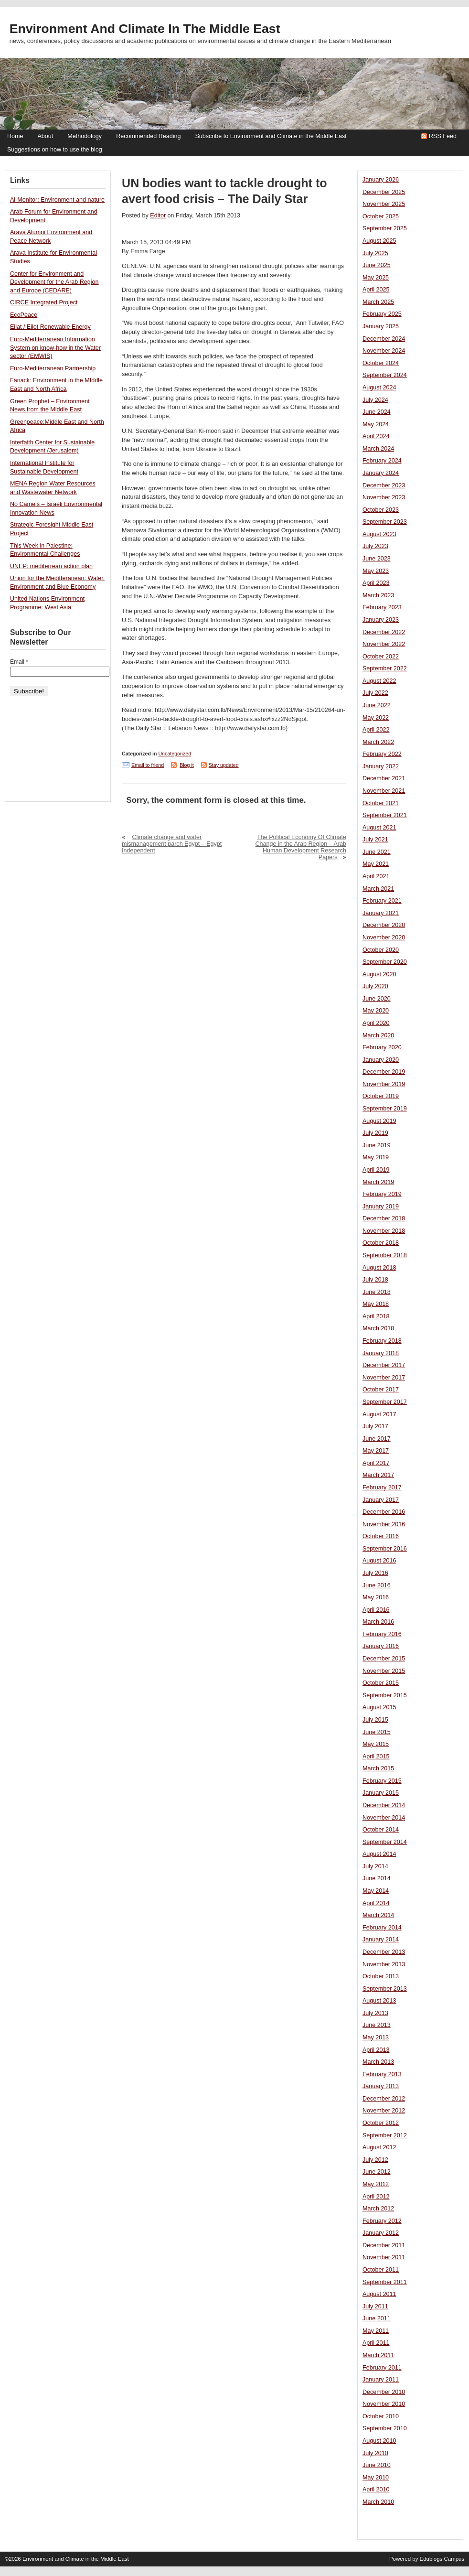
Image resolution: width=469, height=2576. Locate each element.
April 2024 (376, 436)
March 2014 (378, 1915)
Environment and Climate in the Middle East (145, 29)
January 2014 (380, 1939)
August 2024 (379, 387)
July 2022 (375, 693)
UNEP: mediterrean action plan (51, 566)
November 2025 (383, 204)
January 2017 (380, 1500)
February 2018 (382, 1340)
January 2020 (380, 1059)
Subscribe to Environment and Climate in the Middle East (270, 136)
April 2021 (376, 876)
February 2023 (382, 607)
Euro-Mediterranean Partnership (53, 368)
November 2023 (383, 497)
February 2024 (382, 460)
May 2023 (375, 571)
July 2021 (375, 839)
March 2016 (378, 1621)
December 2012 (383, 2098)
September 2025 (384, 228)
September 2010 (384, 2428)
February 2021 (382, 900)
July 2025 (375, 253)
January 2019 (380, 1206)
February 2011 (382, 2367)
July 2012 (375, 2159)
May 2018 (375, 1304)
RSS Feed (443, 136)
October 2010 (380, 2416)
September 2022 (384, 668)
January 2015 (380, 1792)
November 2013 (383, 1964)
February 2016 (382, 1634)
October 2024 (380, 363)
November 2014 (383, 1817)
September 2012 (384, 2135)
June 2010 (376, 2465)
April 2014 (376, 1903)
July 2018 (375, 1279)
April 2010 (376, 2489)
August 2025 (379, 240)
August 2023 (379, 534)
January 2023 (380, 619)
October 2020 (380, 950)
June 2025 (376, 265)
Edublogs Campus (442, 2559)
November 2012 (383, 2110)
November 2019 (383, 1084)
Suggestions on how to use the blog (54, 149)
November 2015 (383, 1671)
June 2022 (376, 705)
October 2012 (380, 2123)
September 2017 (384, 1402)
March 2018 (378, 1328)
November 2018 (383, 1231)
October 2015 (380, 1683)
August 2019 (379, 1121)
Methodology (84, 136)
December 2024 (383, 338)
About (45, 136)
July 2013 (375, 2013)
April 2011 (376, 2342)
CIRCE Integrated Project (44, 302)
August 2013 (379, 2000)
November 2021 (383, 790)
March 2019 (378, 1182)
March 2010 (378, 2502)
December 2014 (383, 1805)
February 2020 (382, 1047)
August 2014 (379, 1854)
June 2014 (376, 1878)
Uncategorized (174, 753)
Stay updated (224, 765)
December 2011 (383, 2245)
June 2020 (376, 998)
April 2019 (376, 1169)
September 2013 (384, 1988)
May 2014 (375, 1890)
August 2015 (379, 1707)
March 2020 (378, 1035)
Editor (158, 215)
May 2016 (375, 1597)
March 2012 (378, 2208)
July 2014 (375, 1866)
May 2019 (375, 1157)
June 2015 (376, 1732)
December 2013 (383, 1952)
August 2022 (379, 681)
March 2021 (378, 888)
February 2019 (382, 1194)
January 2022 (380, 766)
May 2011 (375, 2331)
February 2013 (382, 2074)
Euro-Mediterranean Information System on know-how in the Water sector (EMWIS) (55, 347)
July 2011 (375, 2306)
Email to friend (147, 765)
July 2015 (375, 1719)
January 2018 (380, 1353)
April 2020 (376, 1023)
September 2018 (384, 1255)
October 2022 (380, 656)
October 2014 (380, 1829)
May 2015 (375, 1744)
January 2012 (380, 2233)
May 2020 (375, 1010)
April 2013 (376, 2050)
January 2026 (380, 179)
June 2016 (376, 1585)
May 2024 (375, 424)
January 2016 (380, 1646)
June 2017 (376, 1438)
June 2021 (376, 852)
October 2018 (380, 1242)
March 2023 (378, 595)
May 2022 (375, 717)
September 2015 (384, 1695)
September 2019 (384, 1108)
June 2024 (376, 412)
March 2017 (378, 1475)
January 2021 (380, 913)
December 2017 (383, 1365)
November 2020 (383, 937)
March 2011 (378, 2355)
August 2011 (379, 2294)
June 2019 (376, 1145)
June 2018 (376, 1292)
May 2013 (375, 2037)
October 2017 (380, 1389)
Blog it (187, 765)
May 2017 (375, 1450)
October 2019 (380, 1096)
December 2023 (383, 485)
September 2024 (384, 375)
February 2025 (382, 314)
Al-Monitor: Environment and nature (57, 199)
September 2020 (384, 962)
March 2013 (378, 2062)
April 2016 (376, 1609)
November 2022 (383, 644)
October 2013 (380, 1976)
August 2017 (379, 1414)
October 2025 (380, 216)
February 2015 (382, 1781)
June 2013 (376, 2025)
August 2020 (379, 974)
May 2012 (375, 2184)
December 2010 (383, 2392)
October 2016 (380, 1536)
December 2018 (383, 1218)
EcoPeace (23, 315)
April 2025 (376, 289)
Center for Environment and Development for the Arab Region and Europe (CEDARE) (54, 282)
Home (15, 136)
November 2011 (383, 2257)
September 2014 (384, 1842)
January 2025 (380, 326)
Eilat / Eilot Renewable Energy (50, 326)
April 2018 (376, 1316)
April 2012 (376, 2196)
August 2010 (379, 2440)
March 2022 (378, 742)
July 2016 (375, 1573)
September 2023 (384, 521)
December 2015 (383, 1658)
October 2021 (380, 803)
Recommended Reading (148, 136)
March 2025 (378, 302)
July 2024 (375, 400)
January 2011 (380, 2379)
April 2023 (376, 583)
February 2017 (382, 1487)
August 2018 (379, 1267)
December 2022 (383, 632)
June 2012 (376, 2171)
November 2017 (383, 1377)
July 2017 (375, 1426)
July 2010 (375, 2453)
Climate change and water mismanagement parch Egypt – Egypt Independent (172, 844)
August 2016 (379, 1560)
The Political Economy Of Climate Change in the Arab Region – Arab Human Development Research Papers (301, 847)
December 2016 (383, 1512)
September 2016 (384, 1548)
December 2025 (383, 192)
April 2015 (376, 1756)
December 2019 (383, 1071)
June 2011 (376, 2318)
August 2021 (379, 827)
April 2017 (376, 1463)
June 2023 (376, 558)
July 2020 (375, 986)
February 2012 (382, 2221)
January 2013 (380, 2086)
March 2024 (378, 448)
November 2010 (383, 2404)
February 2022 (382, 754)
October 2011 (380, 2269)
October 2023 (380, 510)
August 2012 (379, 2147)
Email (19, 661)
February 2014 (382, 1927)
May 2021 (375, 864)
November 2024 (383, 350)
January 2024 (380, 473)
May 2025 (375, 277)
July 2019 (375, 1133)
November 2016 (383, 1524)
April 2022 (376, 729)
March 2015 (378, 1768)
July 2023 (375, 546)
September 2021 (384, 815)
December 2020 (383, 925)
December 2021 (383, 778)
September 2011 (384, 2282)
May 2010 (375, 2477)
